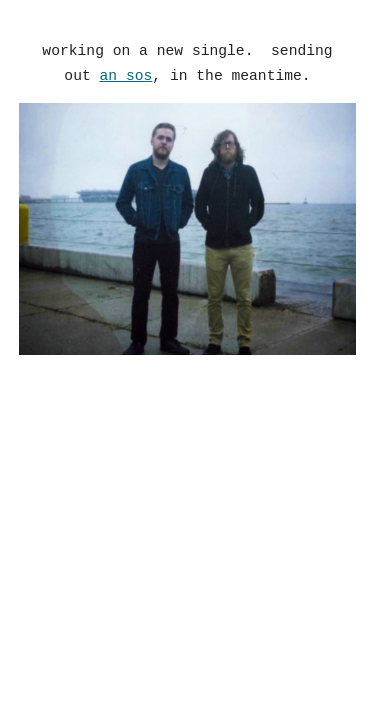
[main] (188, 63)
